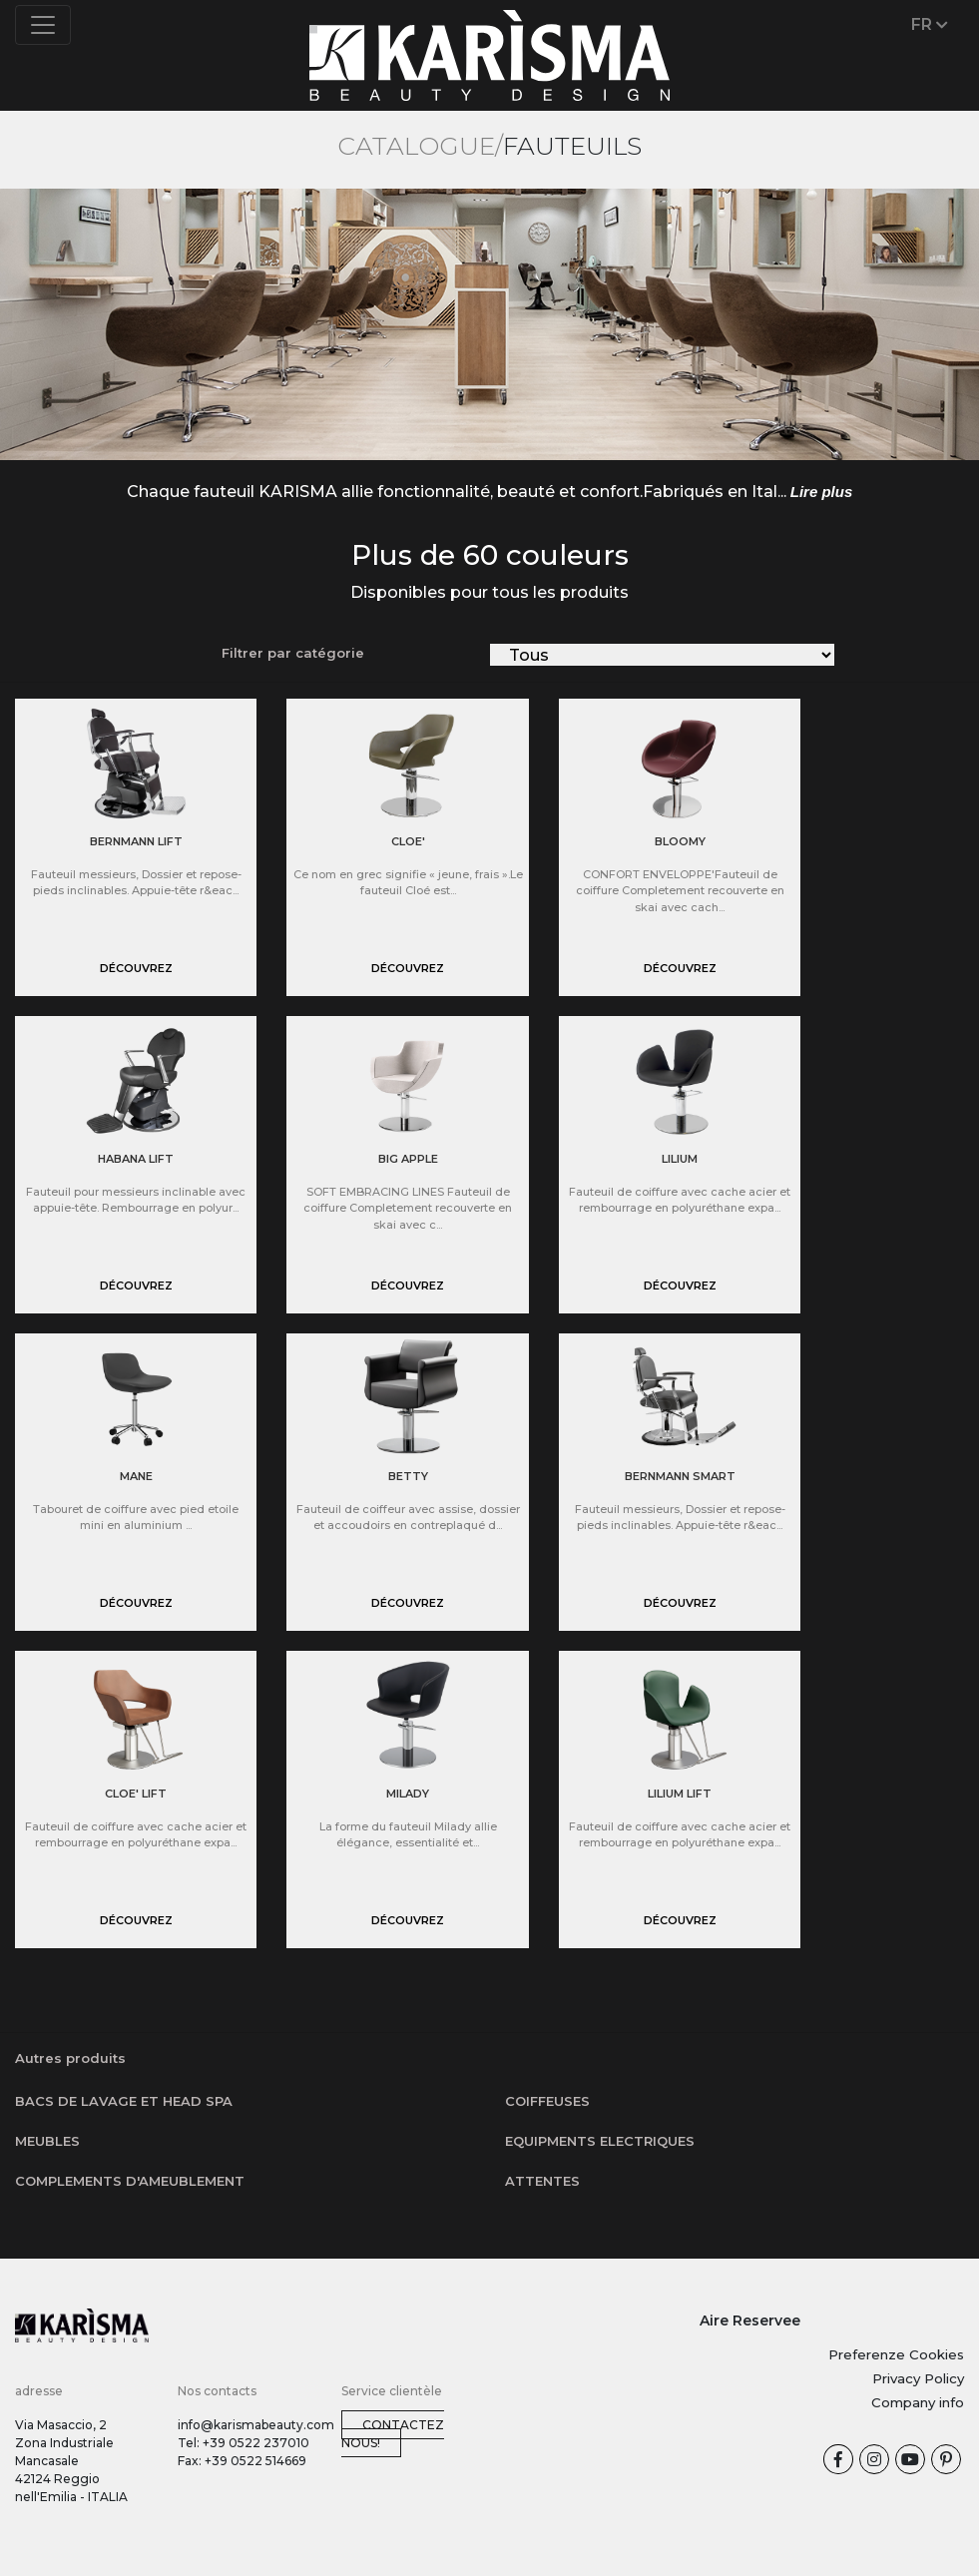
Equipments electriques (600, 2141)
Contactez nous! (392, 2433)
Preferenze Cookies (896, 2354)
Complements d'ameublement (130, 2181)
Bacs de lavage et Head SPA (124, 2101)
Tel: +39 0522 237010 (243, 2442)
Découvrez (136, 968)
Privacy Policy (918, 2378)
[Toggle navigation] (43, 25)
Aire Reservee (750, 2320)
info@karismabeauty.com (256, 2424)
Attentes (542, 2181)
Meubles (47, 2141)
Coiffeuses (547, 2101)
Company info (917, 2402)
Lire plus (821, 491)
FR (929, 24)
